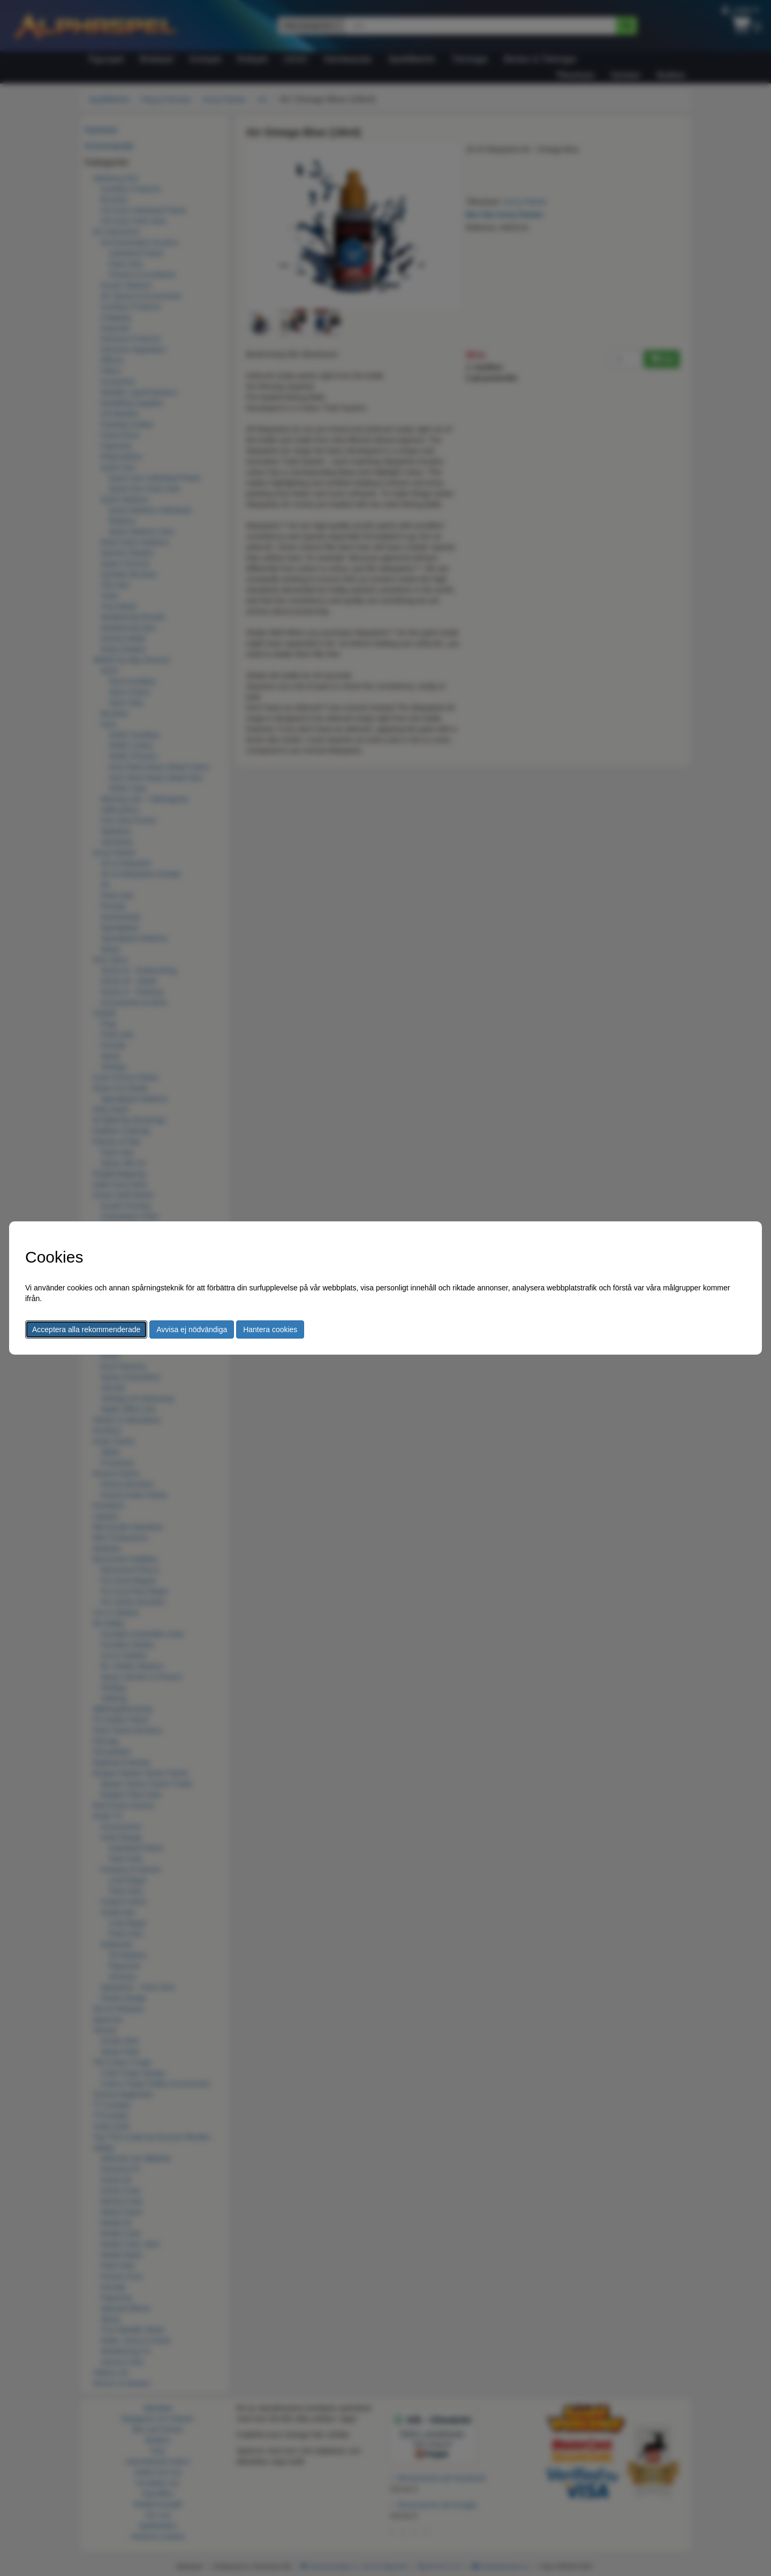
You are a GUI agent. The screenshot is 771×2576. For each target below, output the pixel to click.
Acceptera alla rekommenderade (86, 1329)
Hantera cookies (270, 1329)
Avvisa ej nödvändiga (191, 1329)
